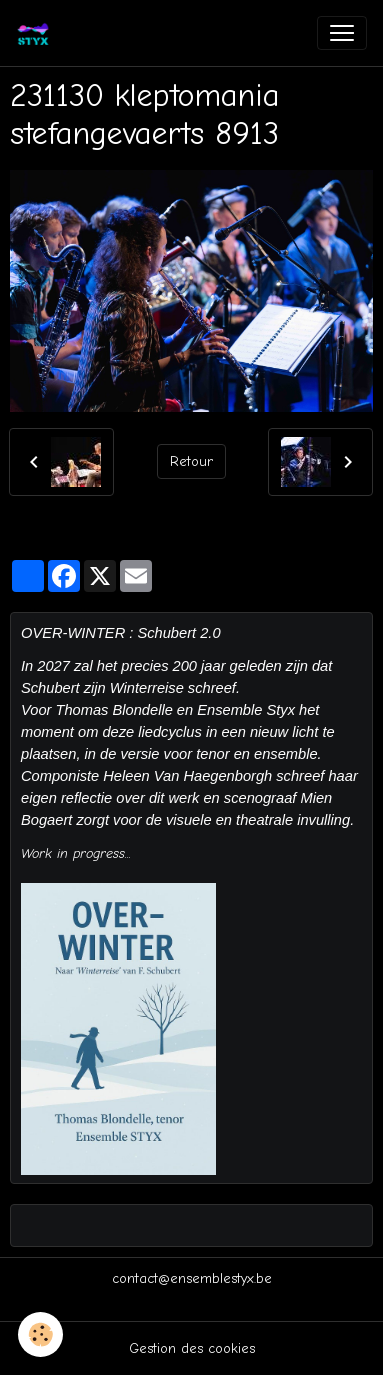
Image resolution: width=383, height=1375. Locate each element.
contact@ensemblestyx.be (192, 1278)
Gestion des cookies (192, 1348)
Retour (191, 461)
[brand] (37, 33)
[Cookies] (40, 1334)
